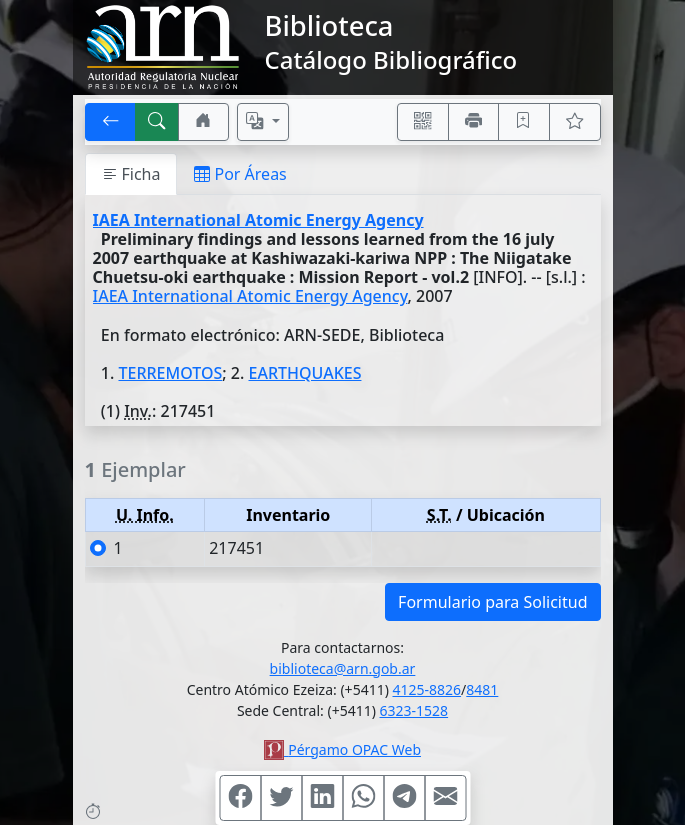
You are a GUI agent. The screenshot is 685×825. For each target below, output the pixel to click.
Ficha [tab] (131, 174)
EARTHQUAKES (305, 373)
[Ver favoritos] (575, 122)
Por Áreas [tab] (240, 174)
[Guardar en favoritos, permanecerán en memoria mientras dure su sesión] (524, 122)
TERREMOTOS (170, 373)
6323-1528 (414, 710)
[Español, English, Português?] (263, 122)
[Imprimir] (474, 122)
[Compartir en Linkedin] (322, 798)
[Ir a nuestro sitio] (204, 122)
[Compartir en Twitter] (281, 798)
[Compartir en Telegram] (404, 798)
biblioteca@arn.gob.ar (343, 668)
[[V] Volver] (111, 122)
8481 (482, 689)
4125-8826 (427, 689)
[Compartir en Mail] (445, 798)
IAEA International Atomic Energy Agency (258, 220)
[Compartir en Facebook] (240, 798)
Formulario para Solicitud (492, 602)
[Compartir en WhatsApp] (363, 798)
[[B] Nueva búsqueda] (157, 122)
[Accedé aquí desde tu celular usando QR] (423, 122)
